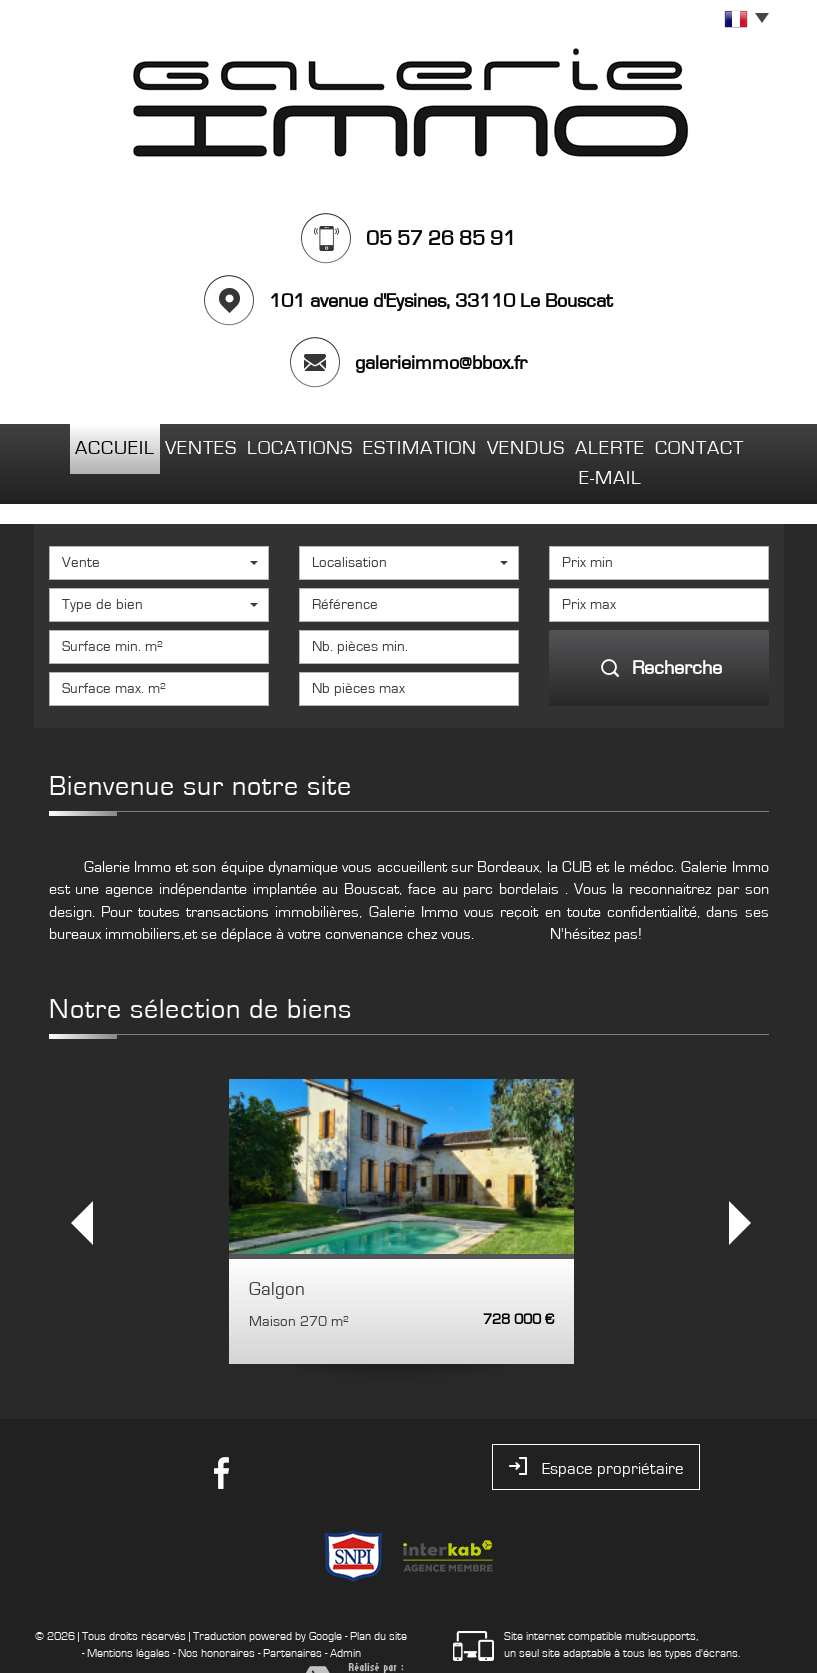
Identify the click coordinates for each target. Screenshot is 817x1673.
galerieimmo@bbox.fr (441, 363)
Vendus (492, 444)
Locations (277, 444)
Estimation (390, 444)
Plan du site (378, 1597)
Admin (345, 1614)
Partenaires (292, 1614)
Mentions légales (128, 1614)
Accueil (93, 444)
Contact (720, 444)
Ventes (179, 444)
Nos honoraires (216, 1614)
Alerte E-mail (605, 444)
